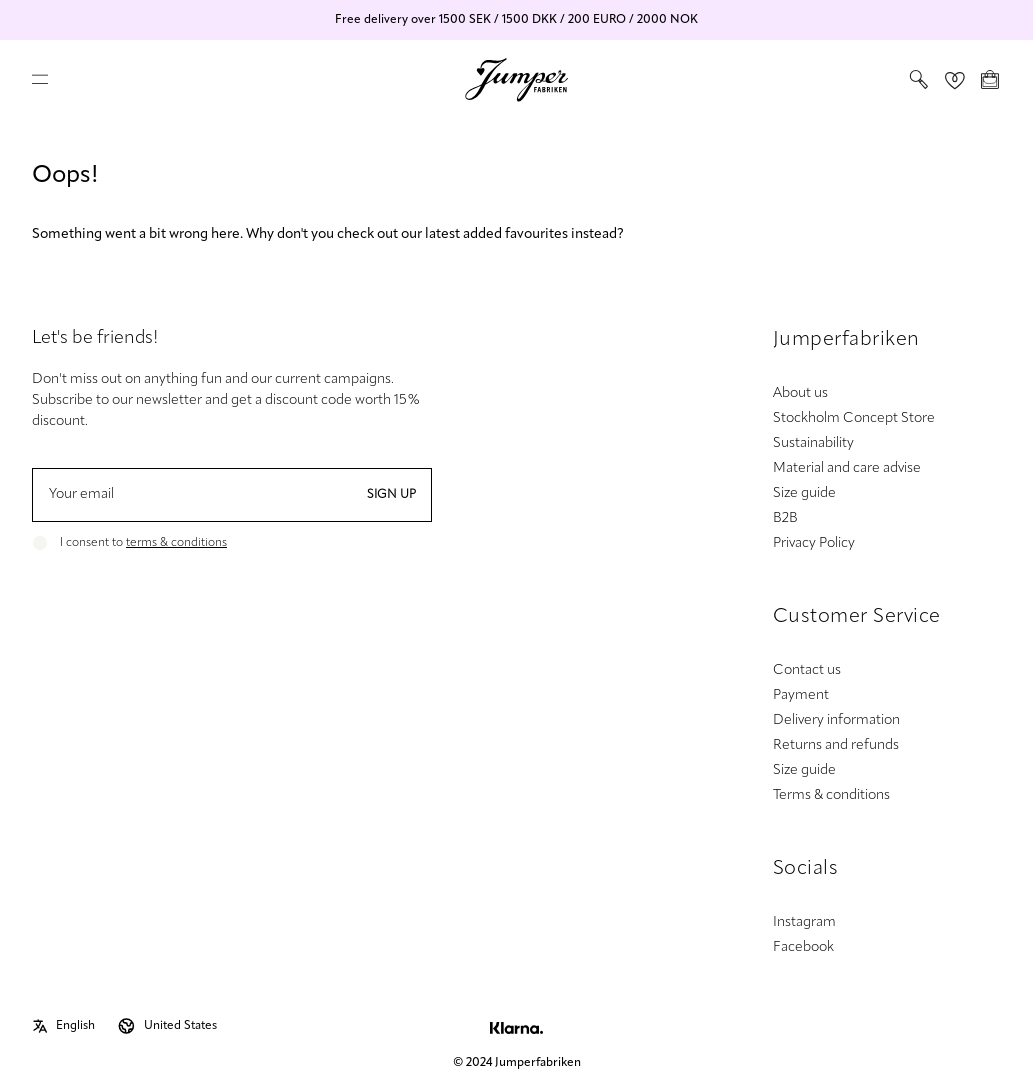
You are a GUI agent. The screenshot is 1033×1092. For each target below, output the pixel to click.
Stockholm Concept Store (854, 418)
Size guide (804, 493)
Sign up (391, 495)
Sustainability (813, 443)
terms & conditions (176, 543)
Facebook (803, 947)
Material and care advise (847, 468)
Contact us (807, 670)
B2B (785, 518)
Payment (801, 695)
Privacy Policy (814, 543)
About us (800, 393)
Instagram (804, 922)
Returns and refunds (836, 745)
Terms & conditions (831, 795)
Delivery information (836, 720)
